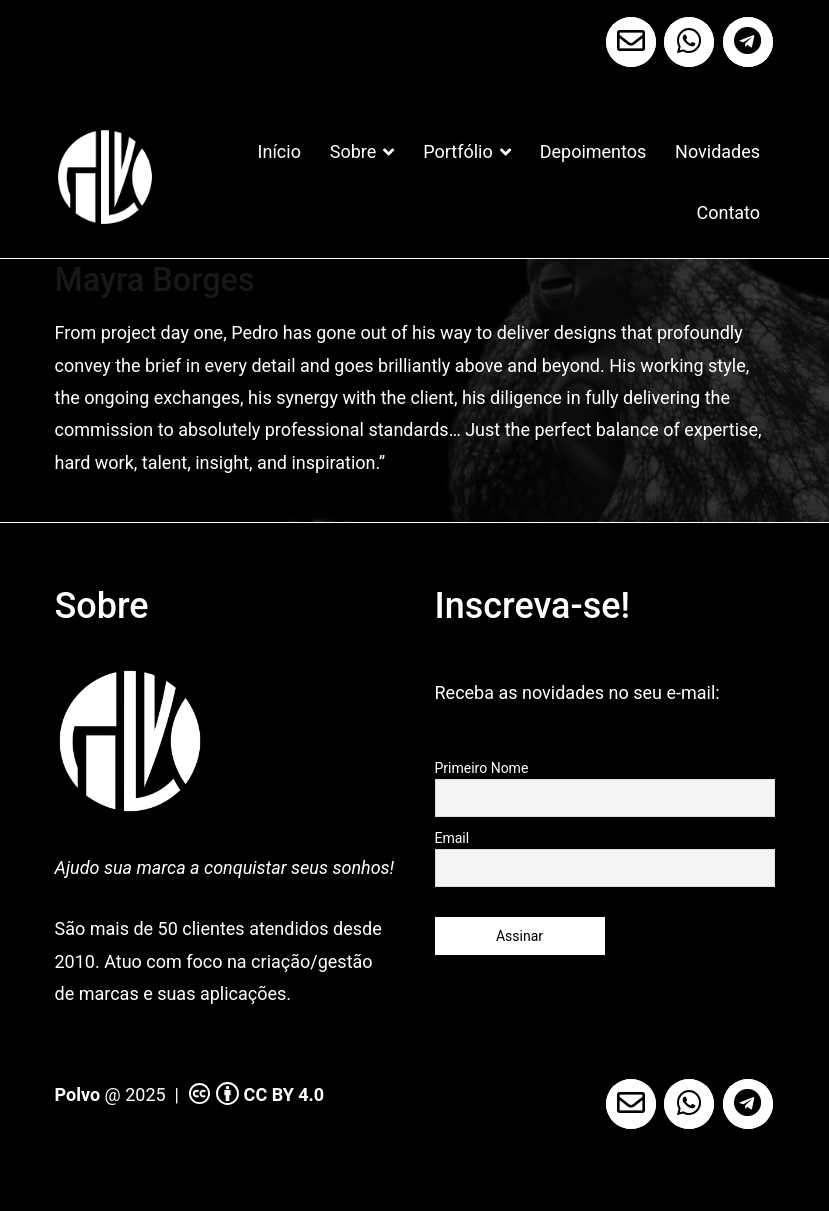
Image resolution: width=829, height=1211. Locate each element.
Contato (729, 212)
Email (452, 838)
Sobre (353, 151)
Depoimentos (593, 151)
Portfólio (457, 151)
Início (279, 151)
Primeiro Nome (482, 768)
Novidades (717, 151)
